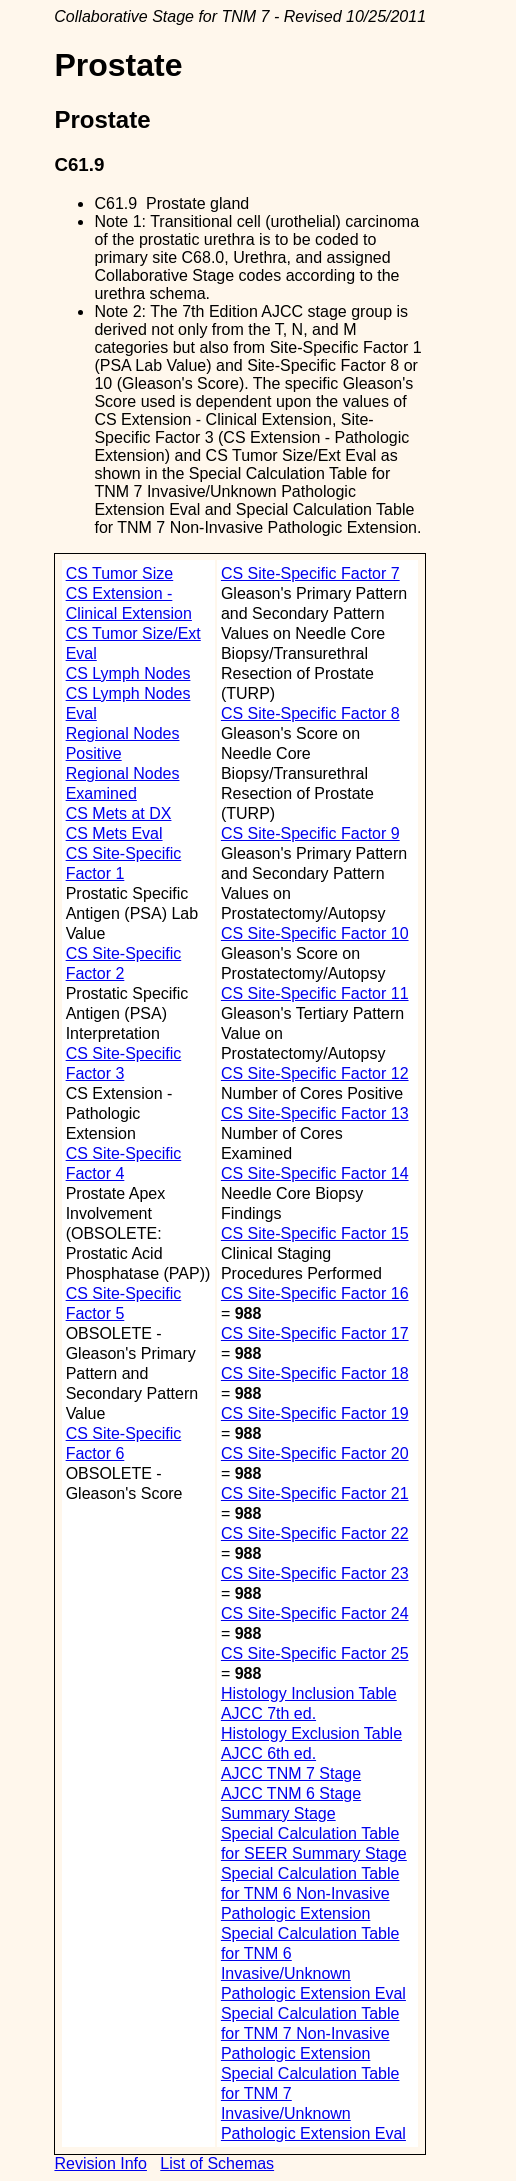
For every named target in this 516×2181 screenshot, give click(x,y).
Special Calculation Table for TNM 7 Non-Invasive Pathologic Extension (310, 2033)
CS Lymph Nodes (128, 673)
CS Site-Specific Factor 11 (315, 993)
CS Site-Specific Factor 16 (315, 1293)
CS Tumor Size (120, 573)
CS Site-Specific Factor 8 (310, 713)
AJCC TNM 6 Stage (291, 1793)
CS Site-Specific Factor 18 (315, 1373)
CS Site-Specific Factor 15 (315, 1233)
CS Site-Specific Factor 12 (315, 1073)
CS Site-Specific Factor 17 (315, 1333)
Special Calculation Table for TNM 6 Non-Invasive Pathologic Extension (310, 1893)
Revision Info (100, 2163)
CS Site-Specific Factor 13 (315, 1113)
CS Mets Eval (114, 833)
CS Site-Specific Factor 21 (315, 1493)
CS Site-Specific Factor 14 (315, 1173)
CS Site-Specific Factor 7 (310, 573)
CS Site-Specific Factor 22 (315, 1533)
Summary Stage (278, 1813)
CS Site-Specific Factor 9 (310, 833)
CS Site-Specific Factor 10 (315, 933)
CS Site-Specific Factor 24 (315, 1613)
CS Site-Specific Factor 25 (315, 1653)
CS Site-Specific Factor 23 (315, 1573)
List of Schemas (217, 2163)
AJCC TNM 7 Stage (291, 1773)
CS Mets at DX (119, 813)
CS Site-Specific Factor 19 (315, 1413)
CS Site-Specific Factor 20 (315, 1453)
